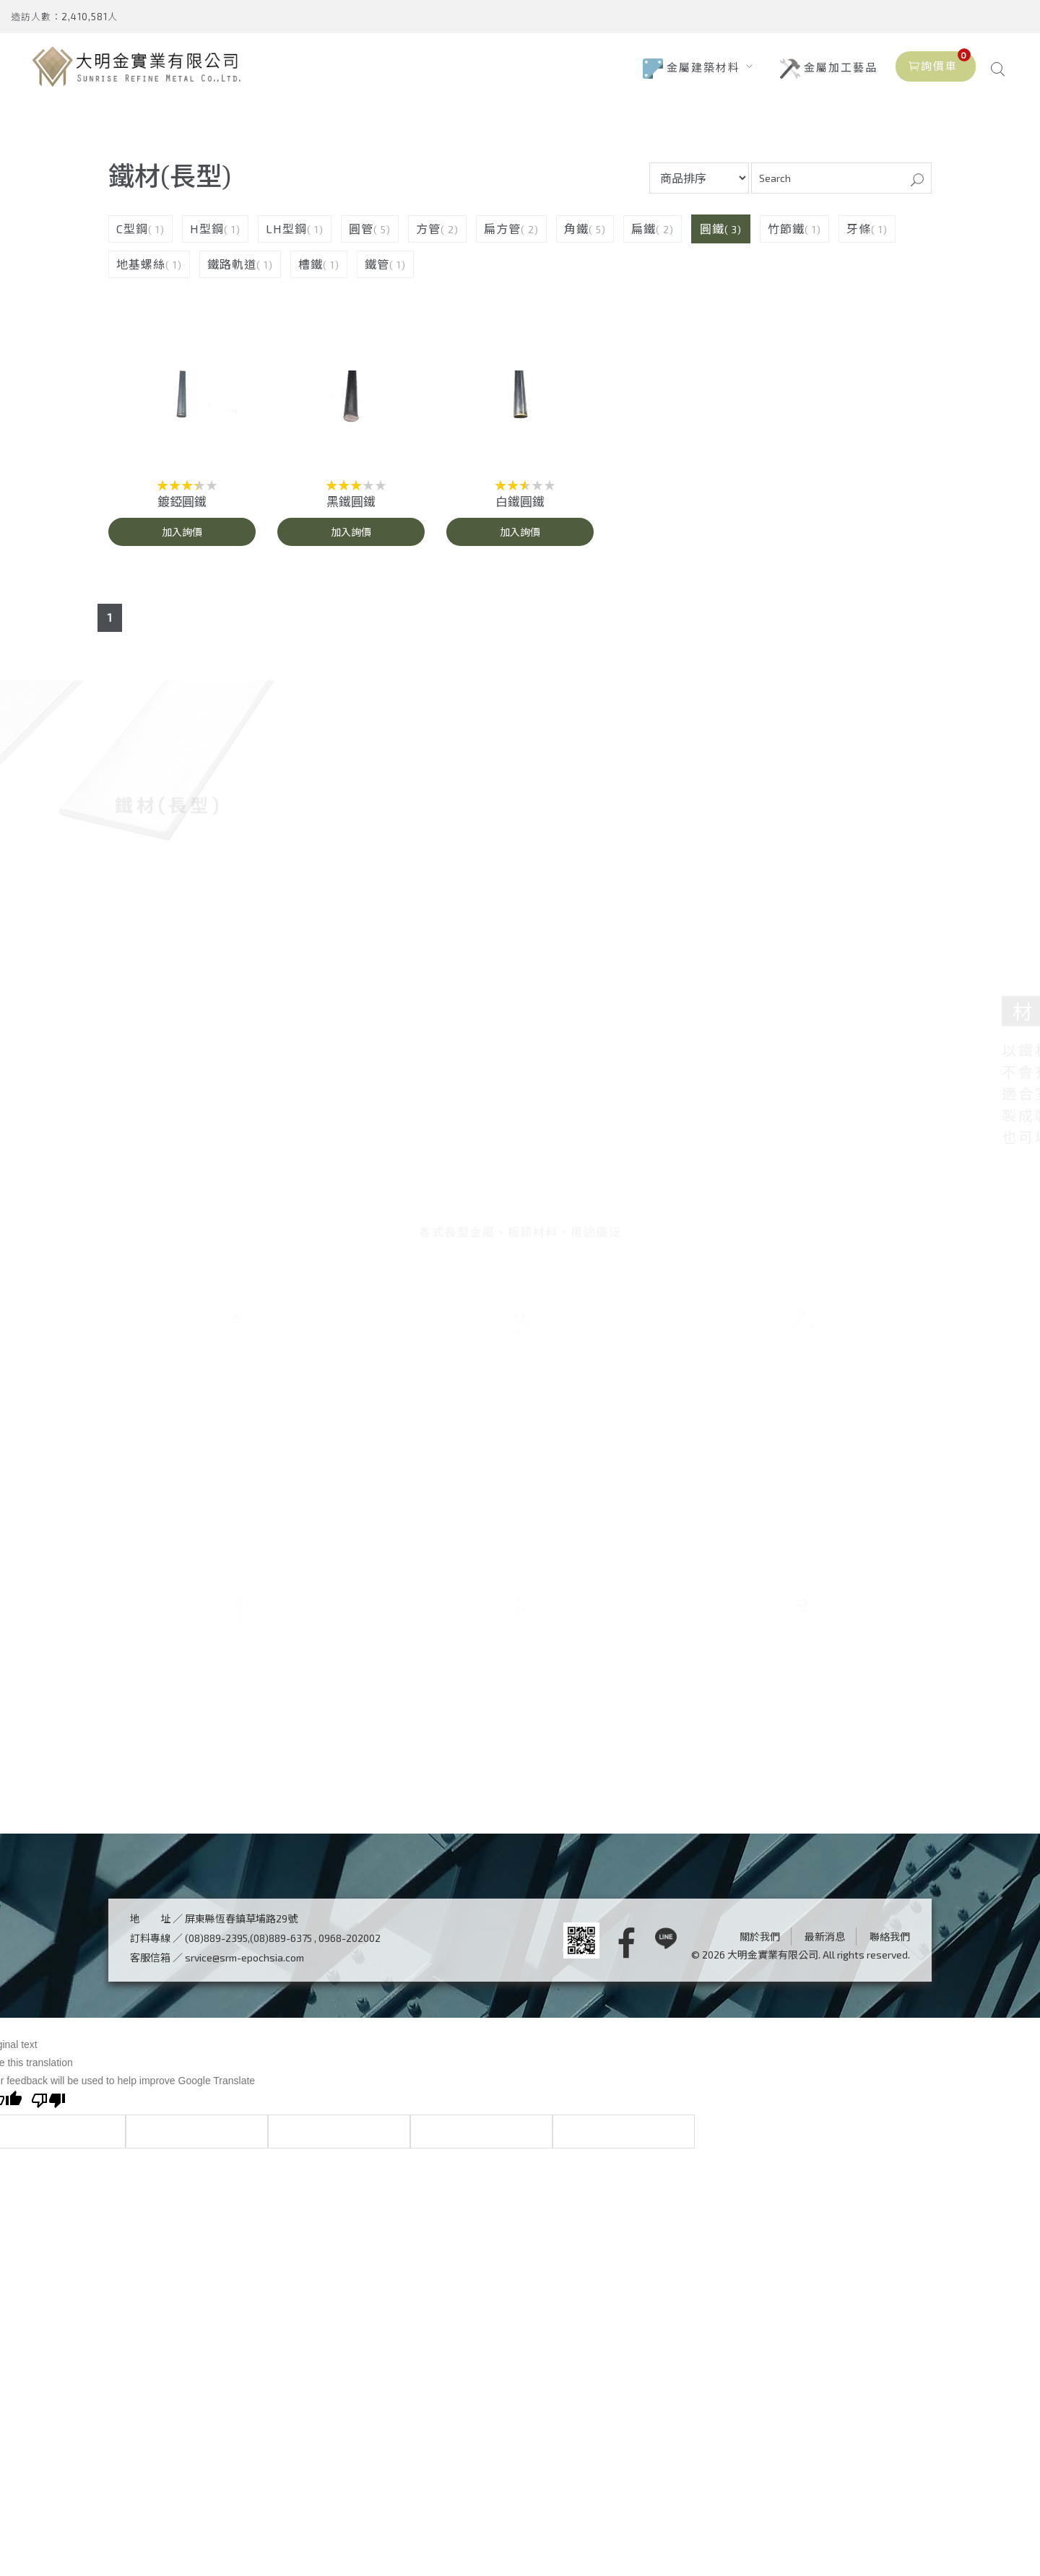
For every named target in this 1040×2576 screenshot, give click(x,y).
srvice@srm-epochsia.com (244, 2196)
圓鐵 (712, 236)
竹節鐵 (786, 236)
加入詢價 (182, 540)
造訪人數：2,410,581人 (64, 16)
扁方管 (502, 236)
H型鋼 (207, 236)
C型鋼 (132, 236)
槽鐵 (310, 272)
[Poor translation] (48, 2341)
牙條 (858, 236)
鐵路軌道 (231, 272)
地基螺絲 (140, 272)
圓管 (361, 236)
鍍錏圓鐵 (182, 509)
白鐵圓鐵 (520, 509)
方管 (428, 236)
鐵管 (377, 272)
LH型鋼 (286, 236)
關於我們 (760, 2175)
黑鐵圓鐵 (351, 509)
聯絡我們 (890, 2175)
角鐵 (576, 236)
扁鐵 (643, 236)
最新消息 (825, 2175)
